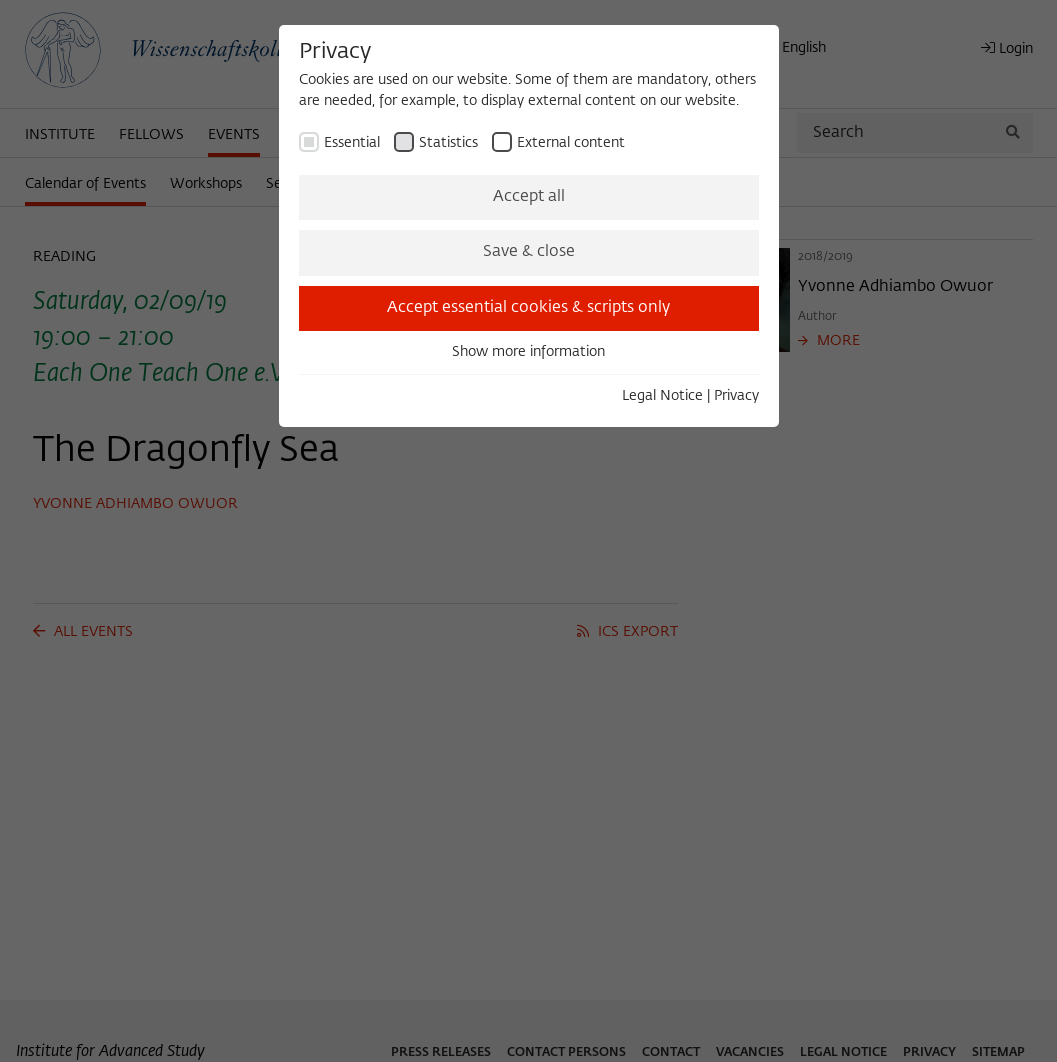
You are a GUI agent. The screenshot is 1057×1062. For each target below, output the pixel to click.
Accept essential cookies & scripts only (528, 308)
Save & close (529, 252)
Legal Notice (662, 396)
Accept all (529, 197)
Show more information (528, 352)
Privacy (736, 396)
